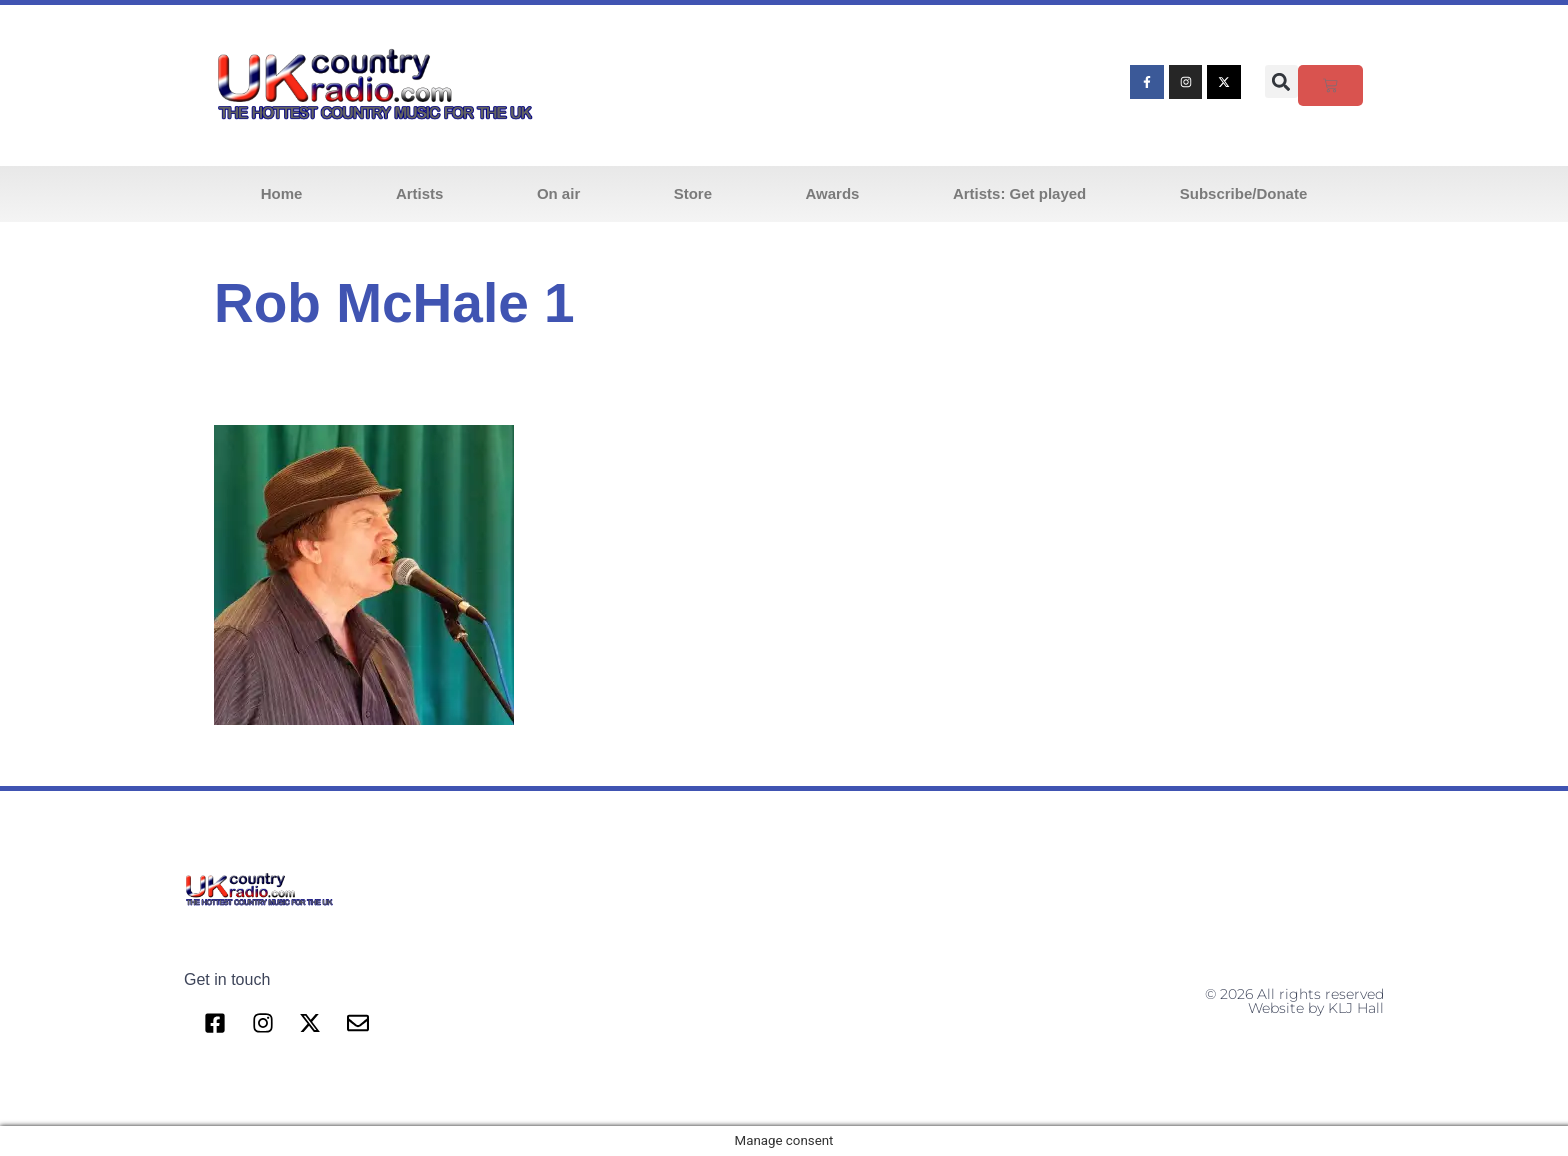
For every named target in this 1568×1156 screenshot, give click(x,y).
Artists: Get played (1019, 193)
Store (693, 193)
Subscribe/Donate (1244, 193)
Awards (833, 193)
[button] (1281, 81)
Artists (420, 193)
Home (282, 193)
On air (558, 193)
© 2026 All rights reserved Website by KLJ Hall (1294, 1001)
